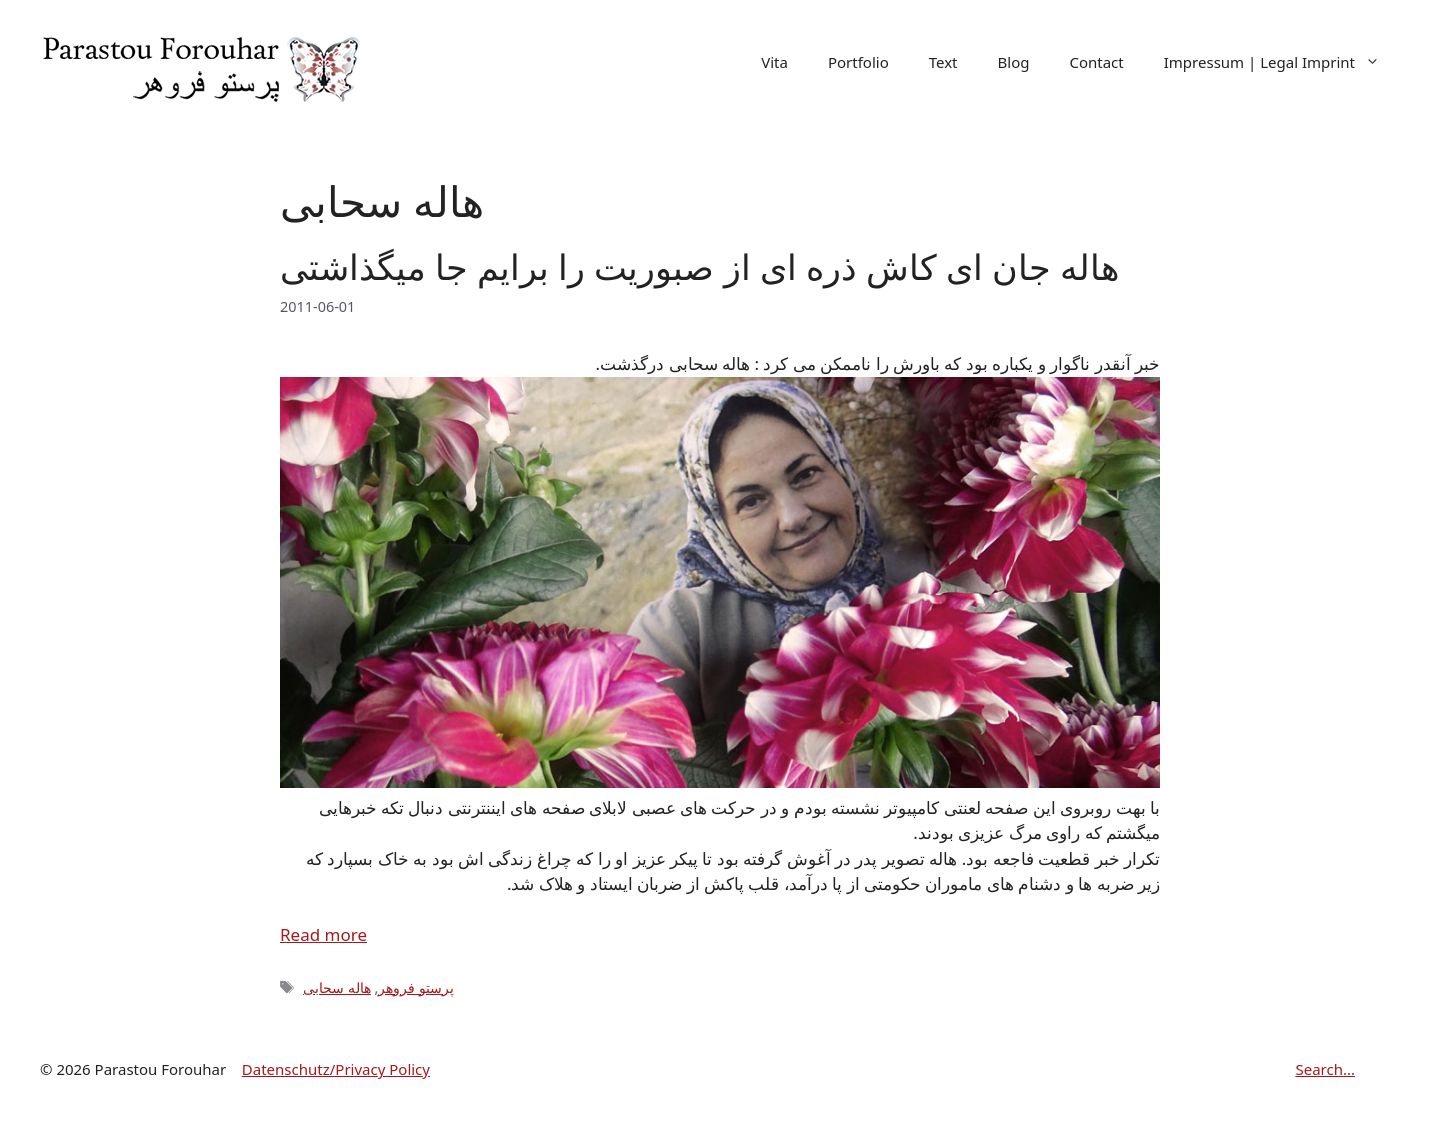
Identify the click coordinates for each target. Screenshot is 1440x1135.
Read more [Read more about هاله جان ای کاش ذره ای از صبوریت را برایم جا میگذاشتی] (323, 934)
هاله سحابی (337, 987)
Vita (774, 62)
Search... (1325, 1069)
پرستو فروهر (416, 987)
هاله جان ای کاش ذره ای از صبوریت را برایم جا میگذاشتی (699, 266)
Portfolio (858, 62)
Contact (1096, 62)
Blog (1014, 62)
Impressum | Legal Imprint (1282, 62)
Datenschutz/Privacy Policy (336, 1069)
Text (943, 62)
